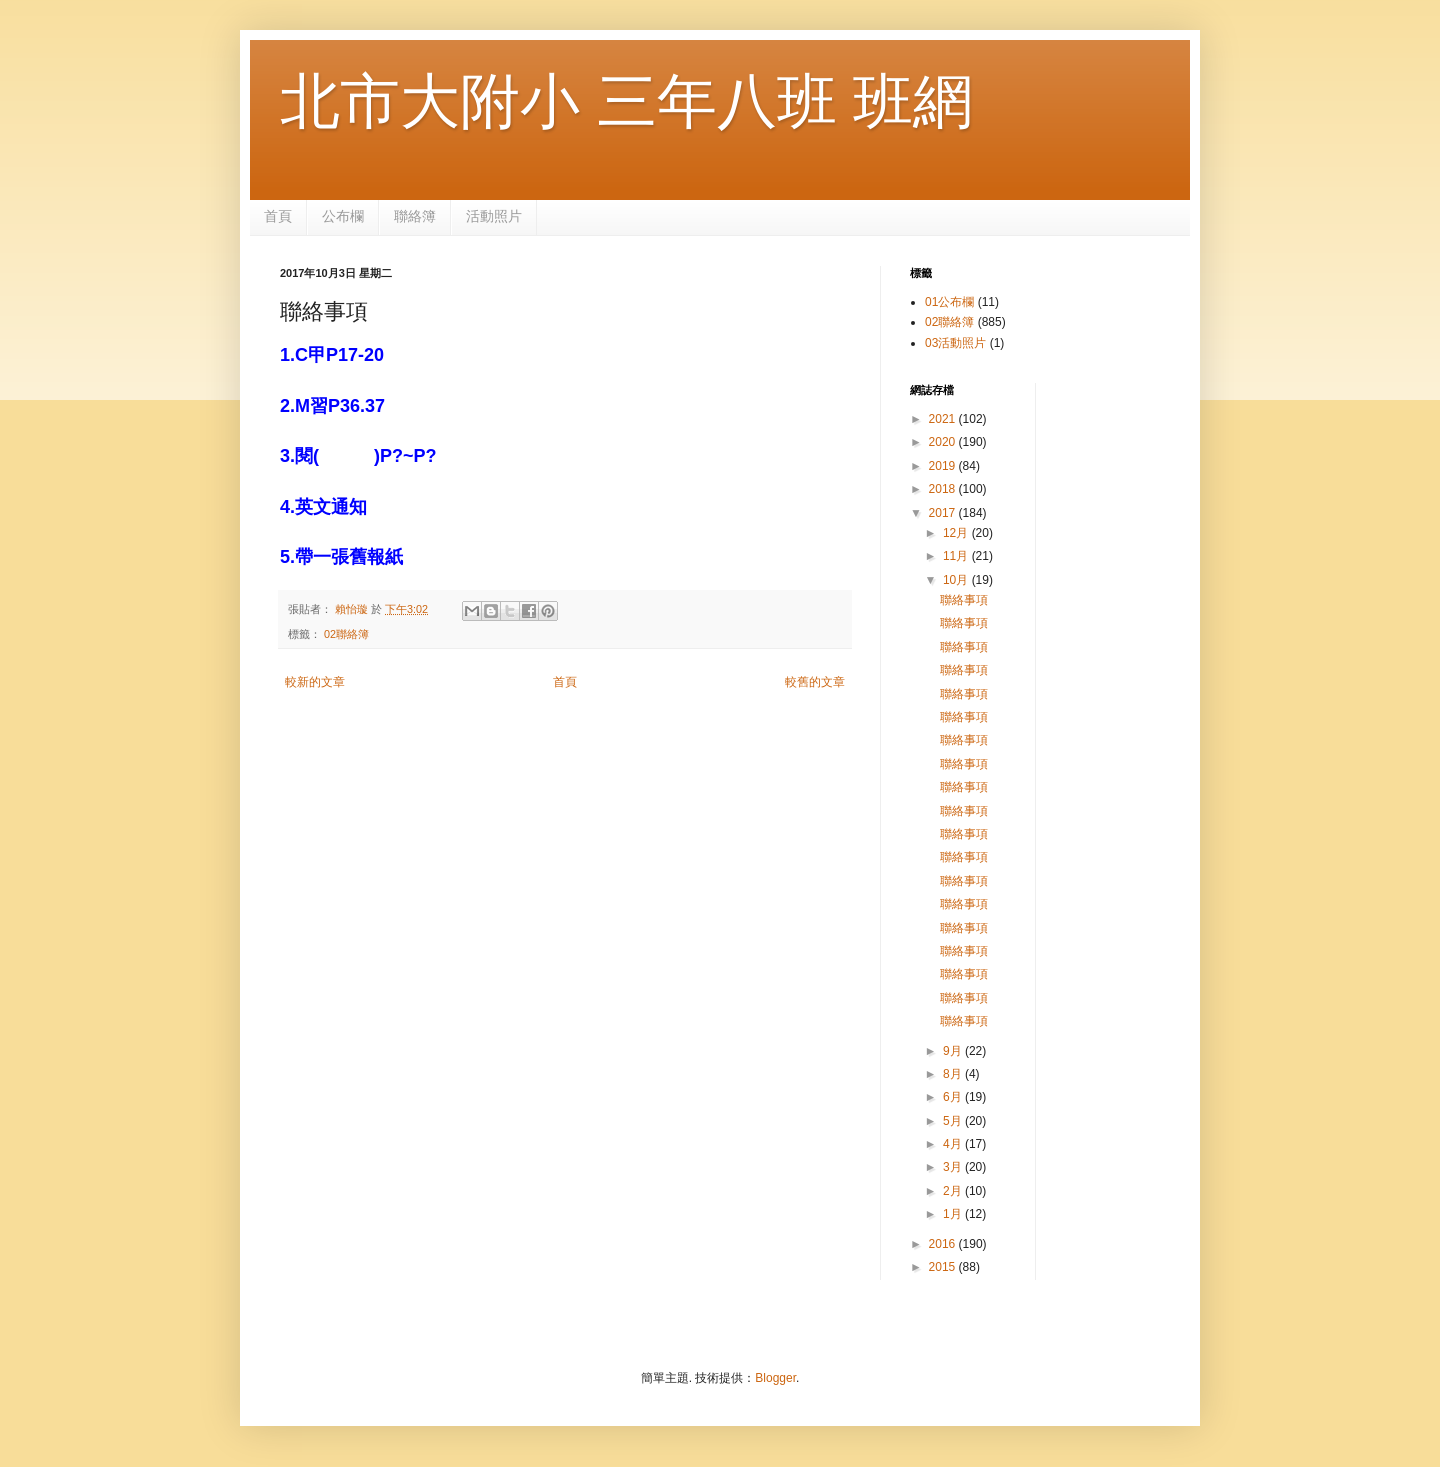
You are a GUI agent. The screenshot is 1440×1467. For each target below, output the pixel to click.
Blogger (775, 1378)
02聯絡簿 (346, 634)
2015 (944, 1267)
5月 (954, 1121)
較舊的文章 (815, 682)
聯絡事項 (964, 600)
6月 (954, 1097)
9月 (954, 1051)
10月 (957, 580)
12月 (957, 533)
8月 (954, 1074)
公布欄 (343, 216)
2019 (944, 466)
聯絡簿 (415, 216)
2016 (944, 1244)
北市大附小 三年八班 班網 (626, 101)
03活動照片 (955, 343)
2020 (944, 442)
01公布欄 (949, 302)
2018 (944, 489)
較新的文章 (315, 682)
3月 (954, 1167)
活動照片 (494, 216)
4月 (954, 1144)
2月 (954, 1191)
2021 (944, 419)
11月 (957, 556)
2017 (944, 513)
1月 (954, 1214)
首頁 (278, 216)
